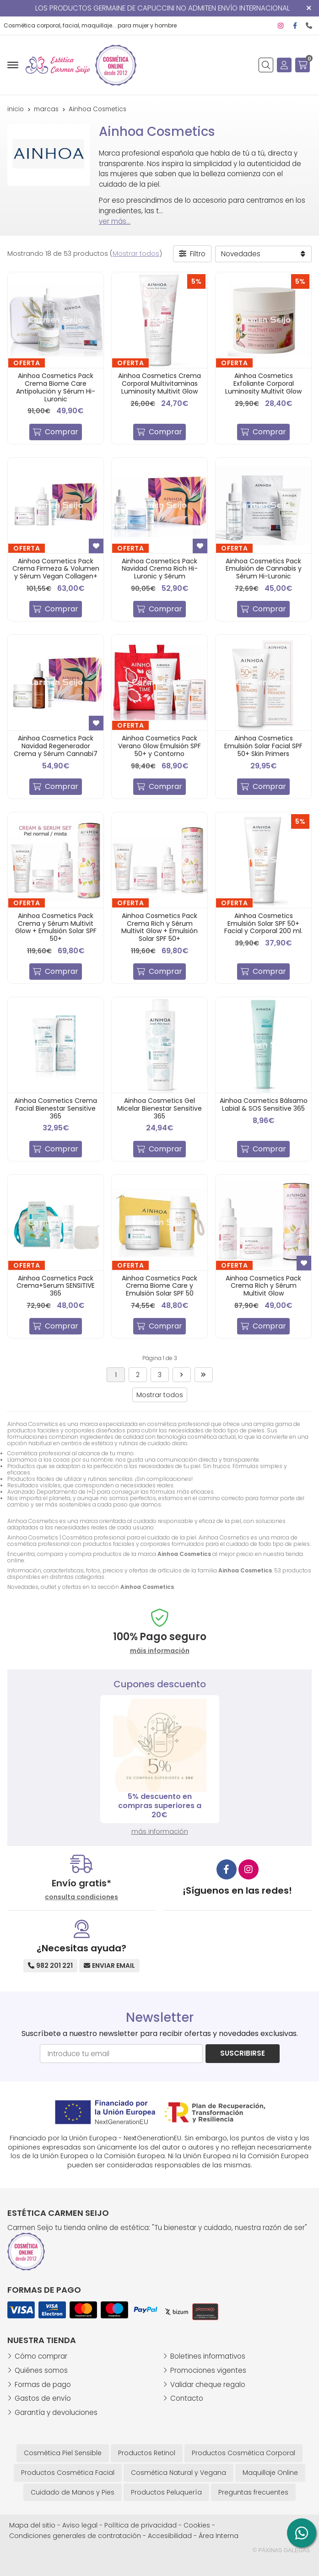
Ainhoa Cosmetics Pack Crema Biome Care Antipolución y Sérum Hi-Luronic (55, 387)
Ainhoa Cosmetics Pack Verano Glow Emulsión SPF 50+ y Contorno (159, 746)
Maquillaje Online (270, 2472)
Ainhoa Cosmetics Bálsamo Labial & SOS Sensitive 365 (264, 1104)
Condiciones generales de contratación (75, 2535)
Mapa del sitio (32, 2525)
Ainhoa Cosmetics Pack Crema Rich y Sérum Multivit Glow (263, 1286)
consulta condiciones (81, 1897)
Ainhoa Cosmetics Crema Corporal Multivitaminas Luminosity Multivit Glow (159, 383)
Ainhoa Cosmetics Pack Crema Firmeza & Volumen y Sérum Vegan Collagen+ (55, 568)
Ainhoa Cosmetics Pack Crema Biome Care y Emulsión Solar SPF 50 (159, 1286)
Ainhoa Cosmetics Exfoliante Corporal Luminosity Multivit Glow (263, 383)
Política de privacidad (140, 2525)
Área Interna (218, 2535)
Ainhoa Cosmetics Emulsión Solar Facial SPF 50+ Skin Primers (263, 746)
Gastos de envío (43, 2398)
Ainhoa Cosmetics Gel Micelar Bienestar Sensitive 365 (159, 1108)
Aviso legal (79, 2525)
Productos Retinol (146, 2452)
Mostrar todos (136, 253)
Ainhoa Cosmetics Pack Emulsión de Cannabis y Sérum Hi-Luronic (264, 568)
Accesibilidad (170, 2535)
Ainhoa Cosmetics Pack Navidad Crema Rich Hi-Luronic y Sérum (160, 568)
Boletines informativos (207, 2356)
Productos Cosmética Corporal (243, 2452)
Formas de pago (43, 2384)
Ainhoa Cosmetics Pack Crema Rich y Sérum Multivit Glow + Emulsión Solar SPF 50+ (159, 927)
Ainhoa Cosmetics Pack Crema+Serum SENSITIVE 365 (55, 1286)
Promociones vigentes (208, 2370)
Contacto (186, 2398)
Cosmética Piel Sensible (63, 2452)
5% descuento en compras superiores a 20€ (159, 1805)
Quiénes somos (41, 2370)
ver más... (114, 221)
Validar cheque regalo (207, 2384)
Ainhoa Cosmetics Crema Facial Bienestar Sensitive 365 (55, 1108)
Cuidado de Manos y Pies (72, 2492)
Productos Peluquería (166, 2492)
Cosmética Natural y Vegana (178, 2472)
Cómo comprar (41, 2356)
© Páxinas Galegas (281, 2550)
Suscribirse (242, 2053)
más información (159, 1831)
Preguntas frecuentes (253, 2492)
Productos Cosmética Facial (67, 2472)
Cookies (197, 2525)
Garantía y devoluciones (56, 2412)
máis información (159, 1651)
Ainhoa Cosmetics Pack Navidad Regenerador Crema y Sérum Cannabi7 (55, 746)
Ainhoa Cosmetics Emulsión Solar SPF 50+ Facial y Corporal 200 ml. (263, 923)
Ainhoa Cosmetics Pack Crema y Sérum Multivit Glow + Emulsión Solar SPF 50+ (56, 927)
